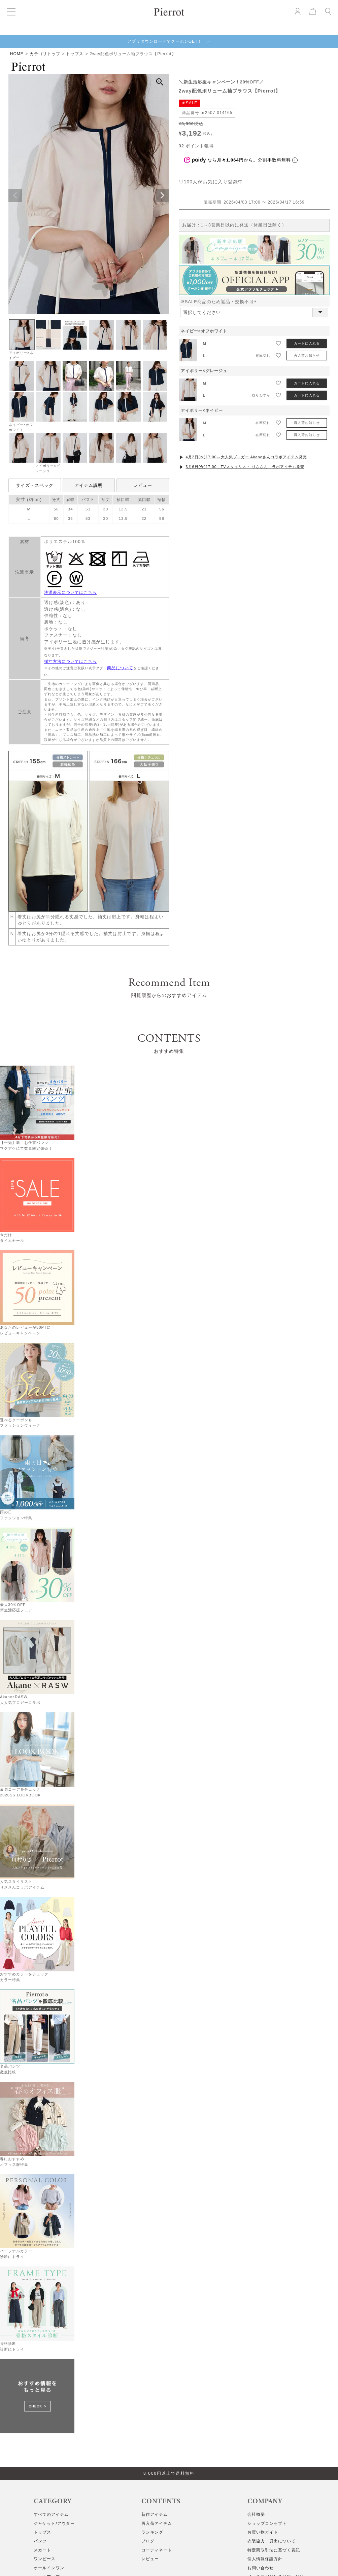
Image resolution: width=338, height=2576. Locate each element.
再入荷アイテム (156, 2523)
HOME (17, 53)
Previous (15, 195)
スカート (42, 2550)
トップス (74, 53)
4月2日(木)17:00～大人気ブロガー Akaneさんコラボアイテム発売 (246, 457)
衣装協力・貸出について (271, 2541)
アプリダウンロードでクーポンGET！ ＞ (169, 41)
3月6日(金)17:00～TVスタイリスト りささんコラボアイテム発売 (244, 467)
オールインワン (49, 2568)
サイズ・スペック (35, 485)
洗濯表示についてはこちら (70, 592)
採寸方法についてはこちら (70, 661)
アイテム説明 (88, 485)
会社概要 (256, 2514)
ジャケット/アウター (54, 2523)
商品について (120, 668)
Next (162, 195)
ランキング (152, 2532)
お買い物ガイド (262, 2532)
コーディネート (156, 2550)
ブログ (148, 2541)
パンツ (40, 2541)
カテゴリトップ (45, 53)
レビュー (142, 485)
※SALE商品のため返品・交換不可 (219, 301)
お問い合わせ (260, 2568)
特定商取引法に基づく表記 (273, 2550)
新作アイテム (154, 2514)
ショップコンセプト (267, 2523)
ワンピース (45, 2558)
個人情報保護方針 (264, 2558)
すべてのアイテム (51, 2514)
